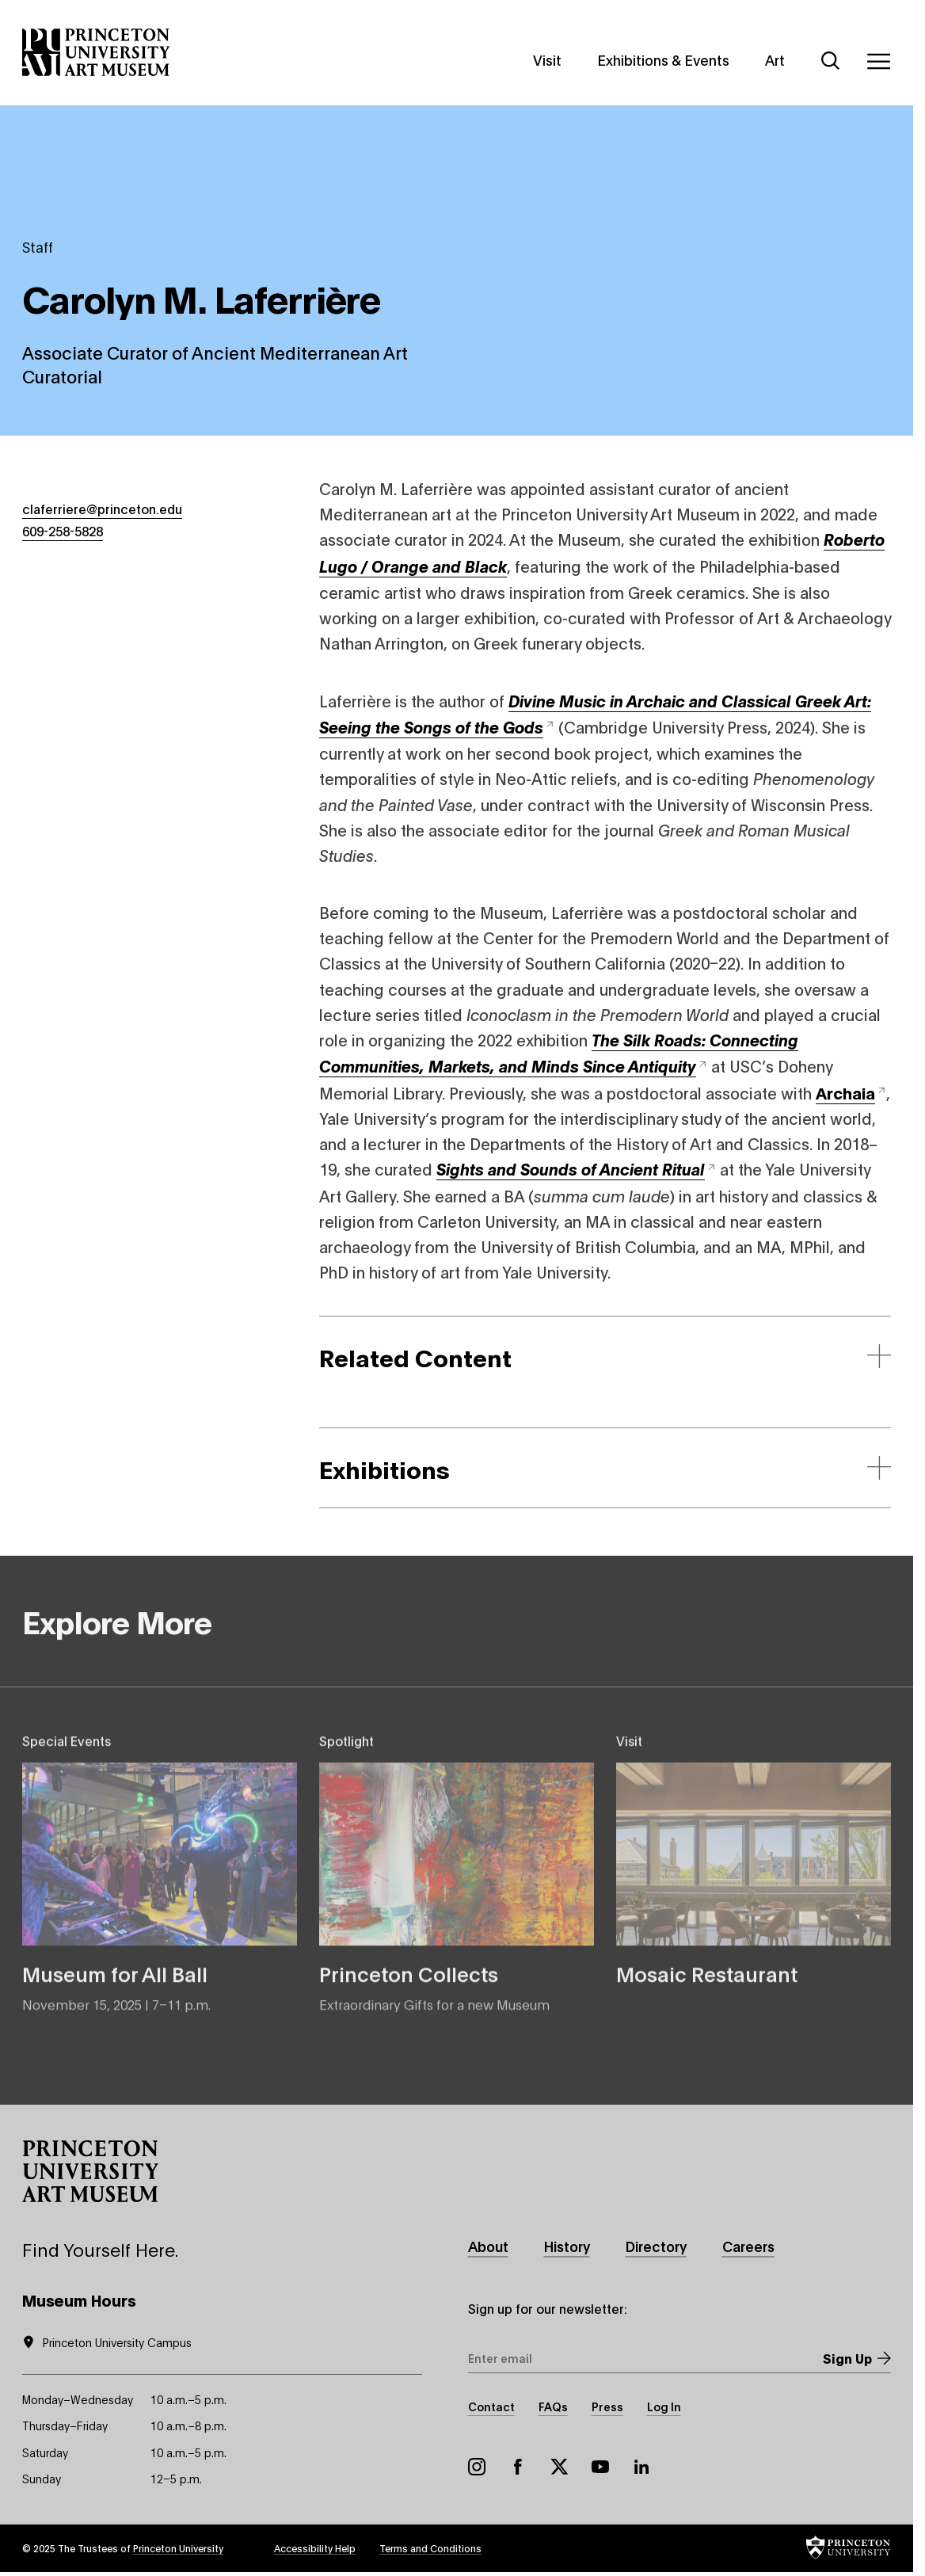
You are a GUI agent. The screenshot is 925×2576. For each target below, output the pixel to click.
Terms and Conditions (430, 2548)
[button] (90, 2171)
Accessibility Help (315, 2548)
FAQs (553, 2406)
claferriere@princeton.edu (102, 508)
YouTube (600, 2466)
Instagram (476, 2466)
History (567, 2245)
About (488, 2245)
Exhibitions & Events (663, 59)
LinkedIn (641, 2466)
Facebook (518, 2466)
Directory (656, 2245)
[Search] (830, 61)
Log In (664, 2406)
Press (607, 2406)
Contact (491, 2406)
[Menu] (878, 61)
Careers (748, 2245)
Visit (547, 59)
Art (775, 59)
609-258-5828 (62, 530)
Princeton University (178, 2548)
